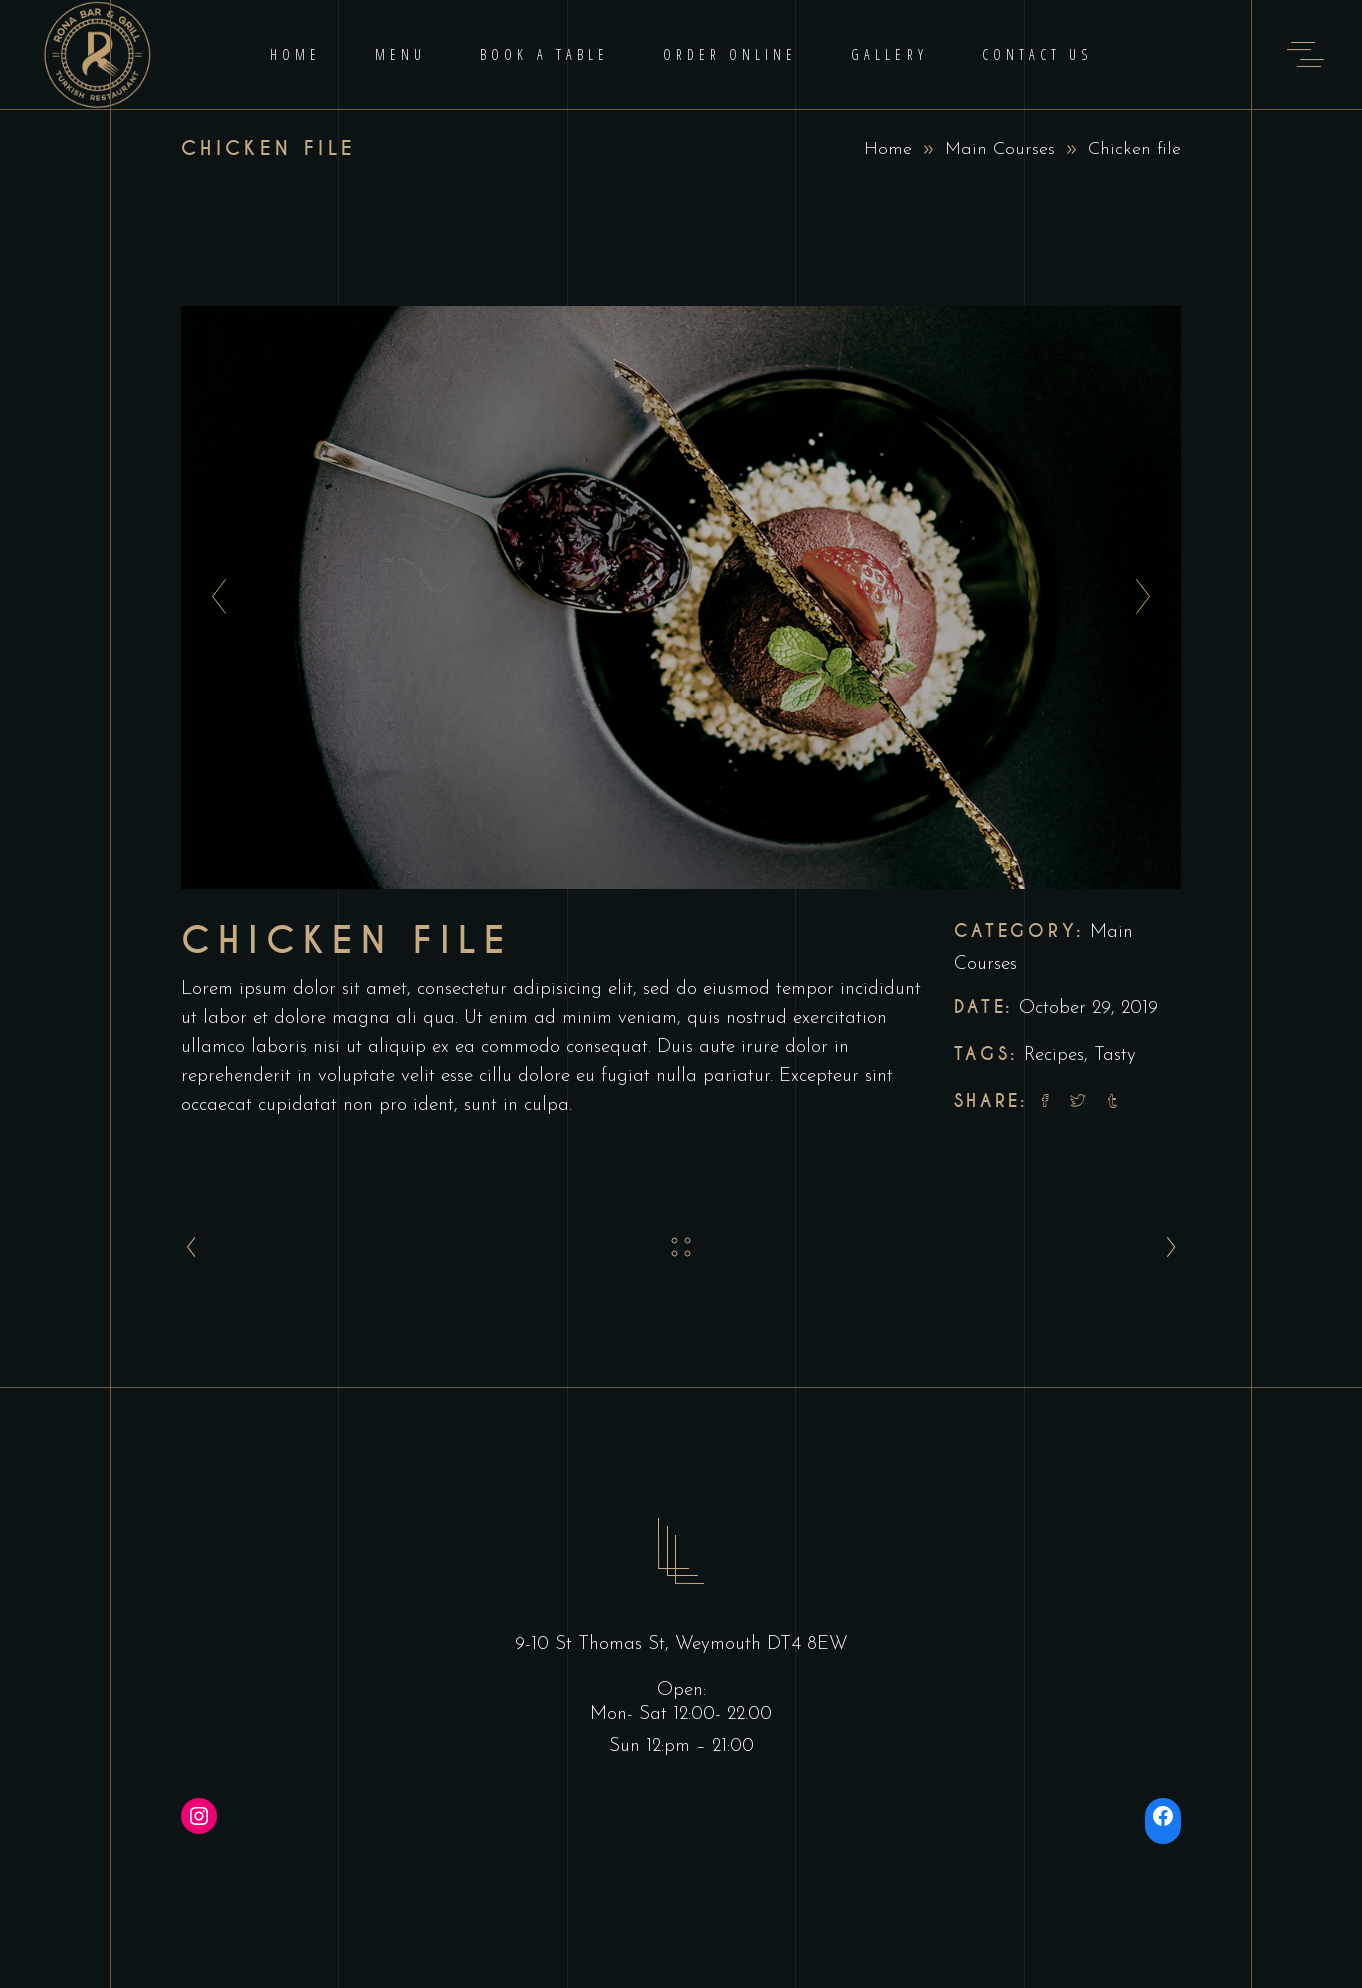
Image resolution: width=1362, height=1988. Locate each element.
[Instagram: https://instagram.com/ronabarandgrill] (199, 1816)
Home (888, 149)
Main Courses (1000, 149)
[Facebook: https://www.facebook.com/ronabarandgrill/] (1163, 1816)
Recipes (1054, 1055)
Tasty (1115, 1055)
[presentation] (213, 598)
